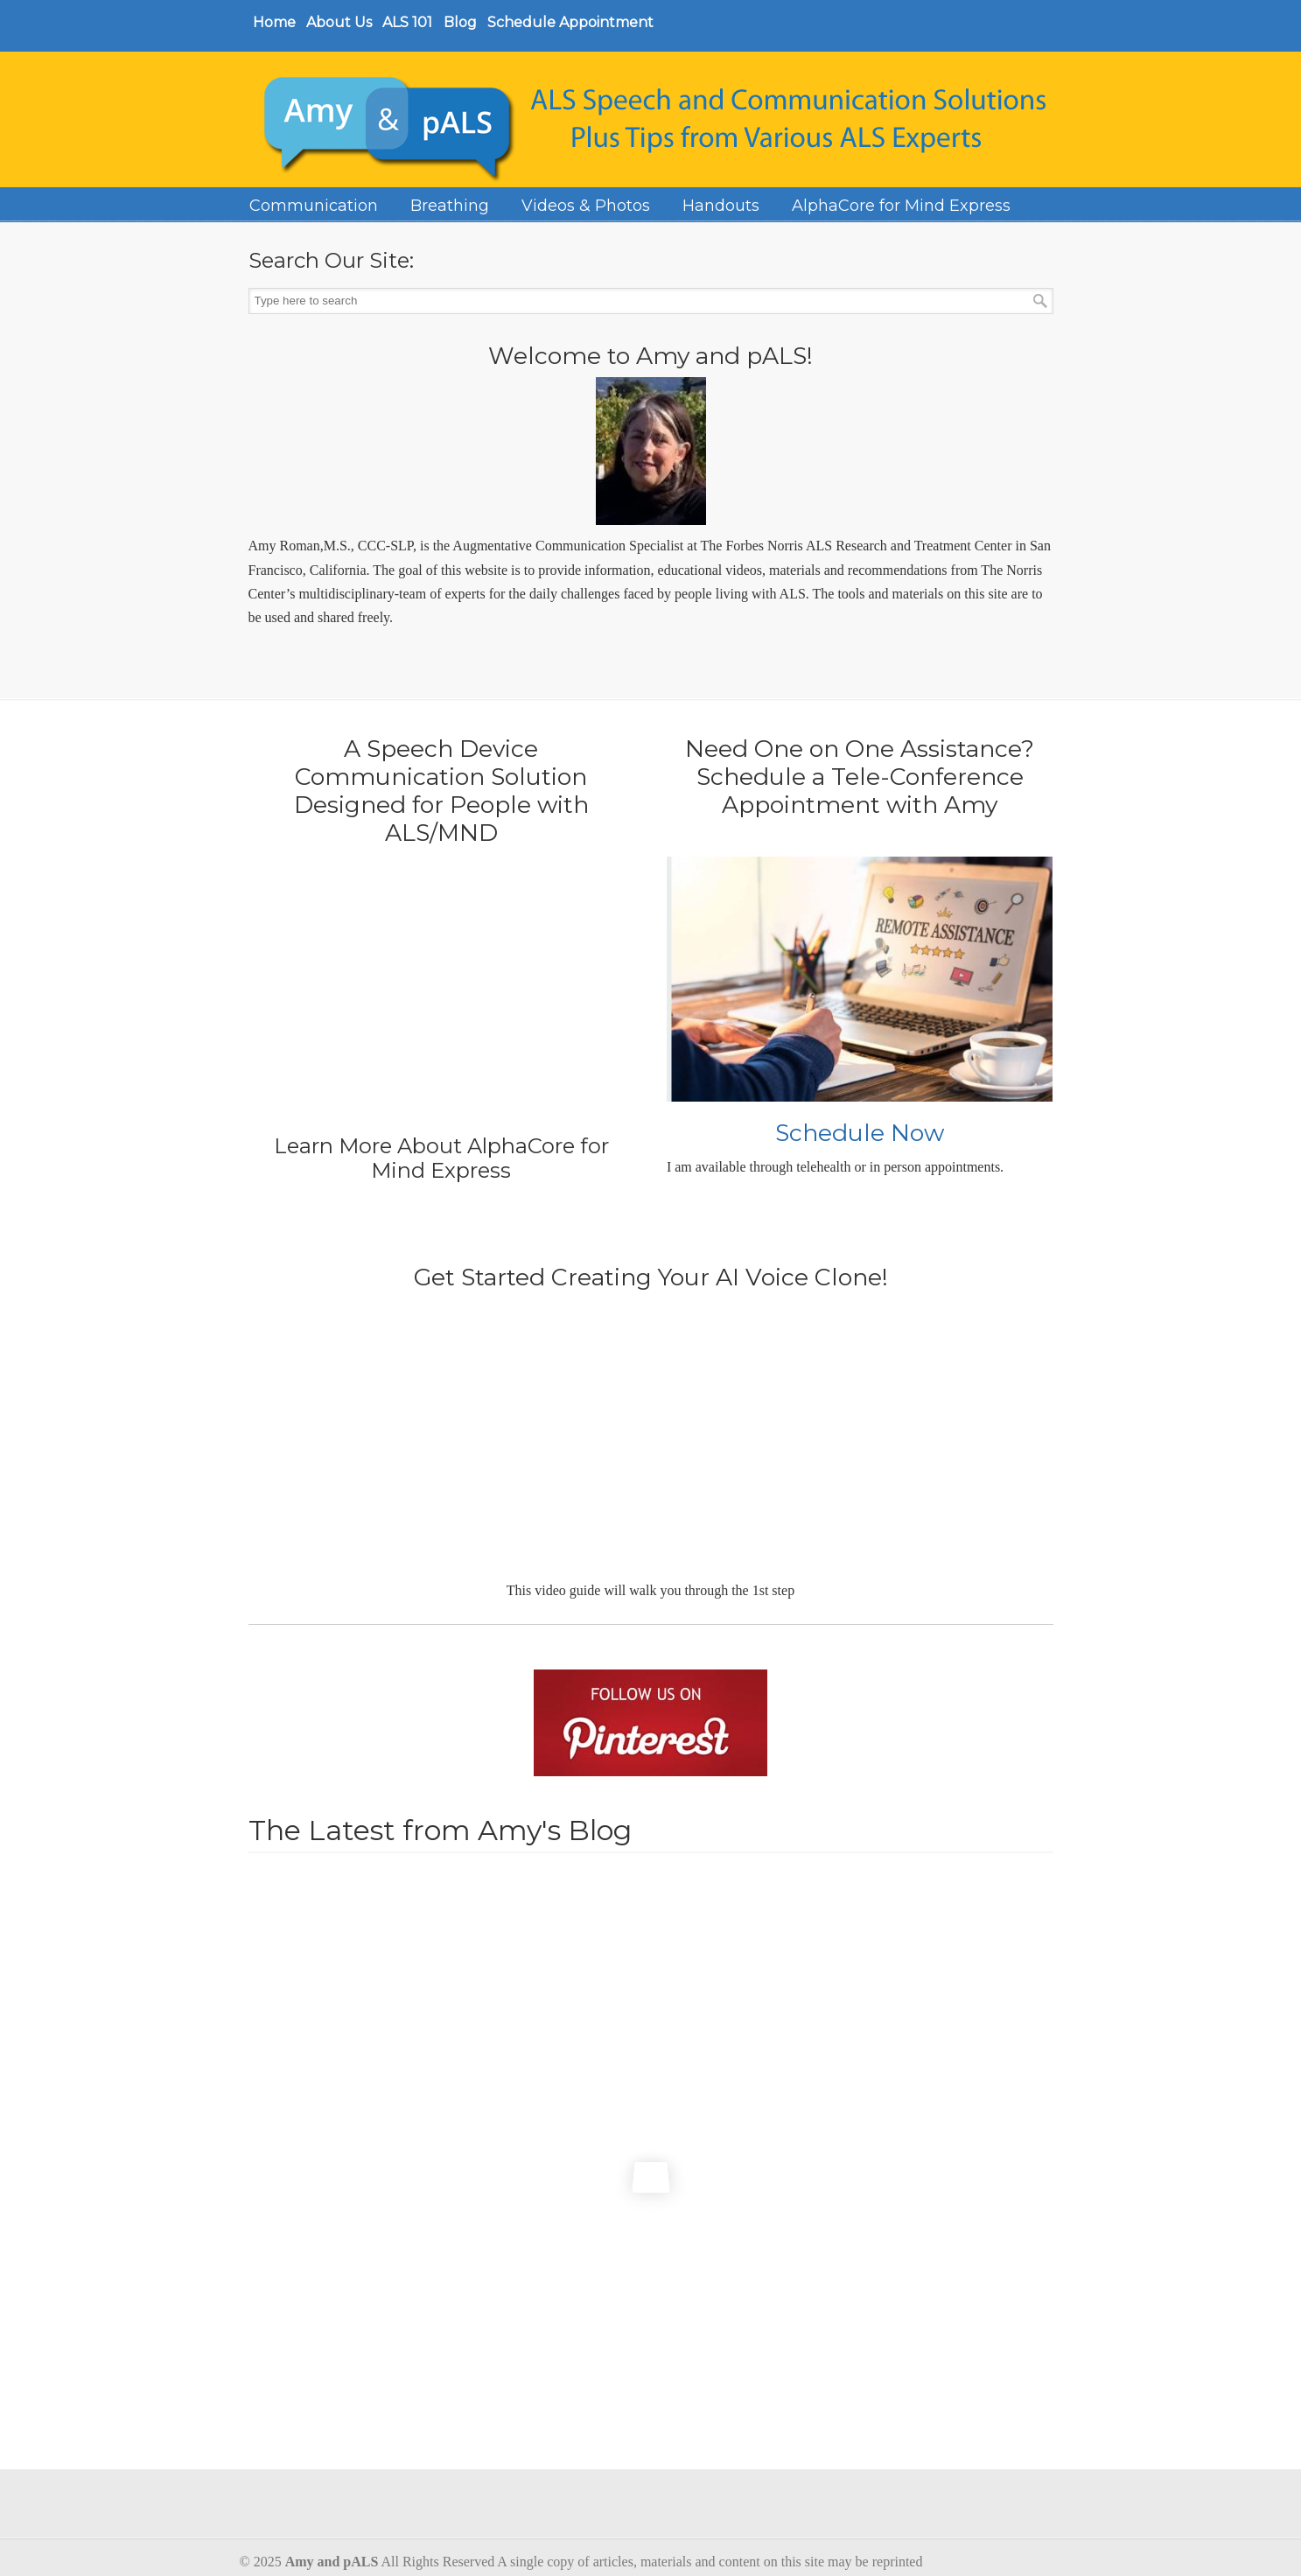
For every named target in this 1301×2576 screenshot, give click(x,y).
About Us (339, 22)
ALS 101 (407, 22)
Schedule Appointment (570, 22)
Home (274, 22)
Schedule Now (859, 1132)
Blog (460, 22)
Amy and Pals (659, 122)
